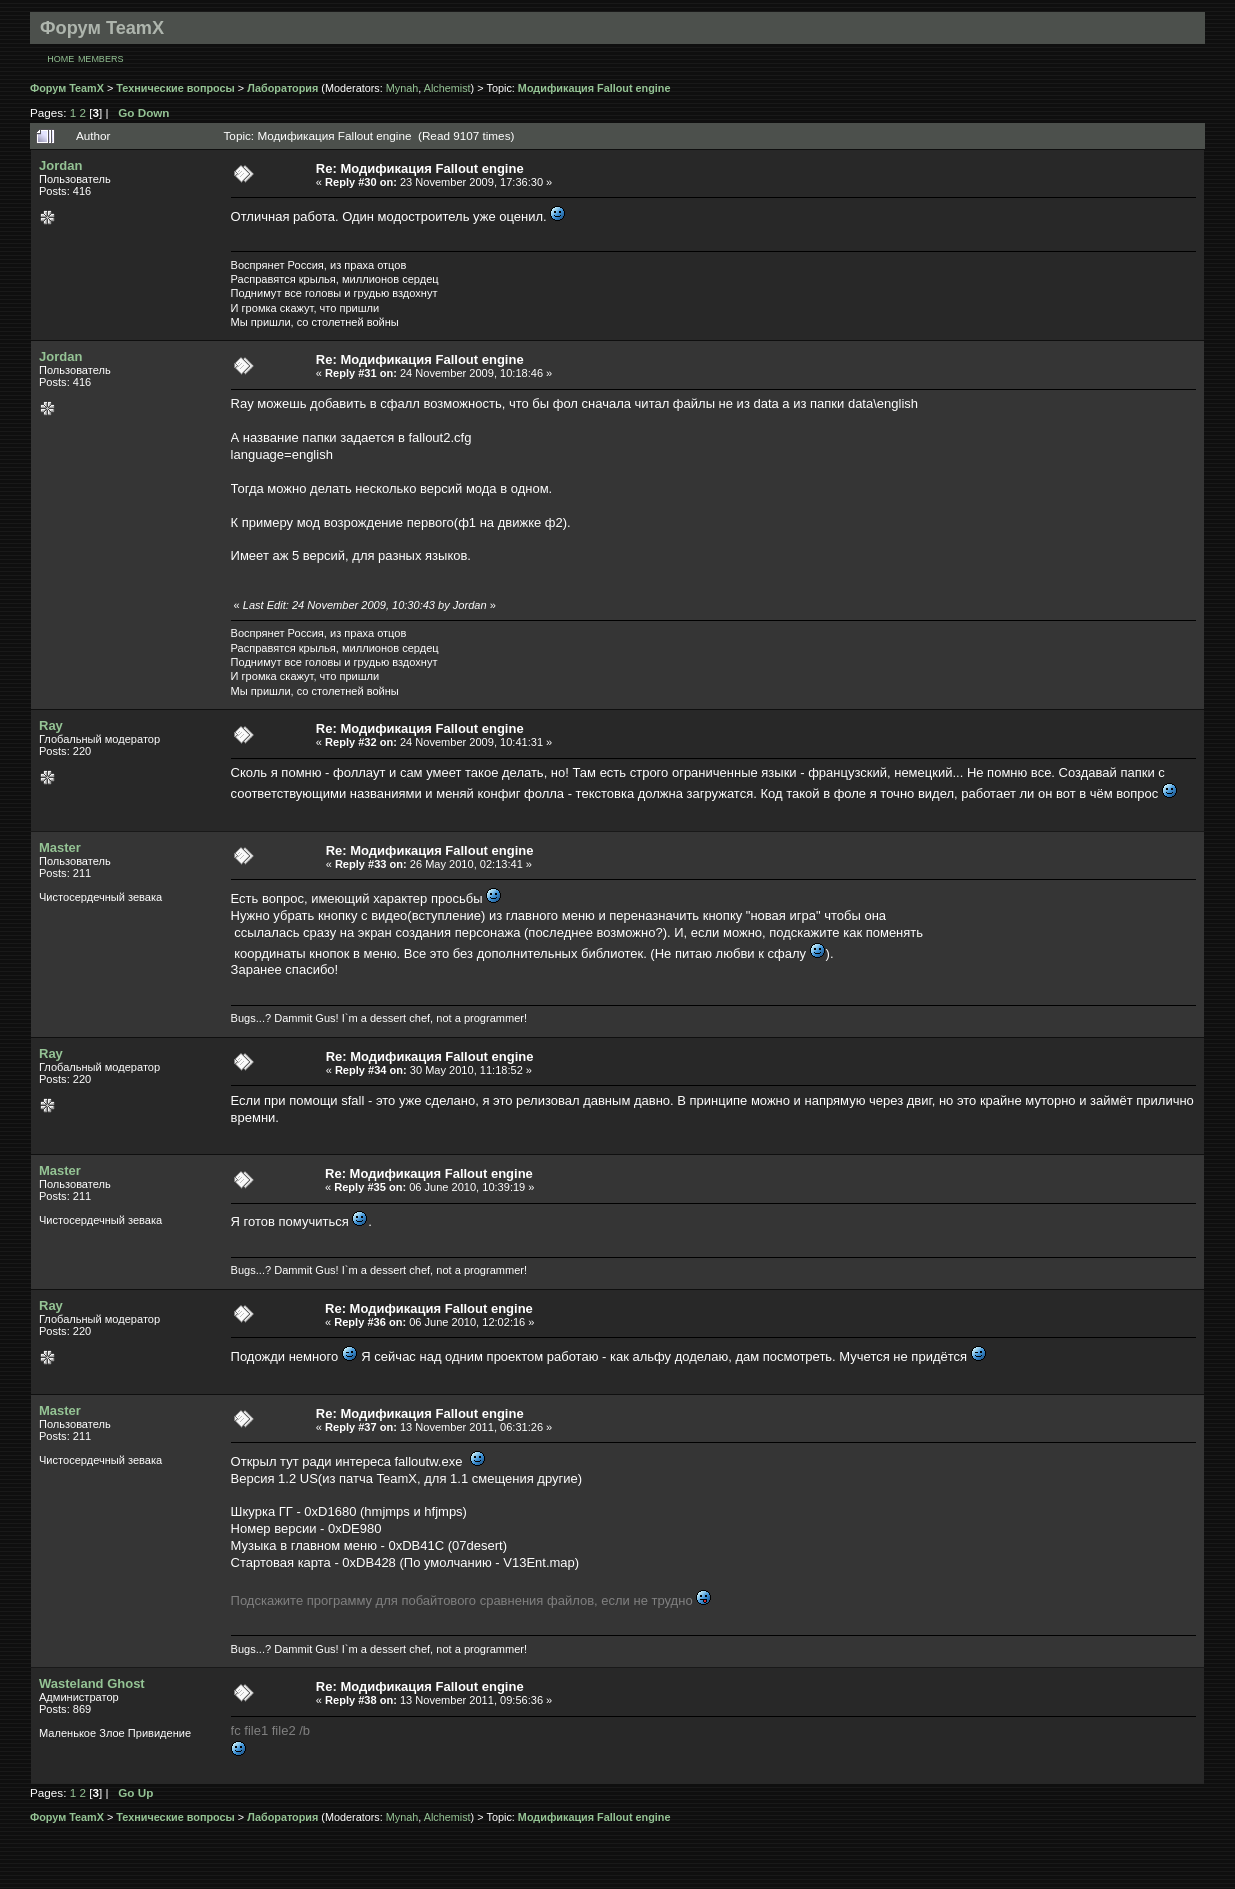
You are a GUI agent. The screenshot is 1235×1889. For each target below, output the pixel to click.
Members (101, 59)
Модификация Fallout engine (594, 88)
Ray (51, 725)
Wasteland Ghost (92, 1683)
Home (60, 59)
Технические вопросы (175, 88)
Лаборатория (282, 88)
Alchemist (447, 88)
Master (60, 847)
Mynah (402, 88)
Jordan (60, 165)
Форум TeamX (67, 88)
